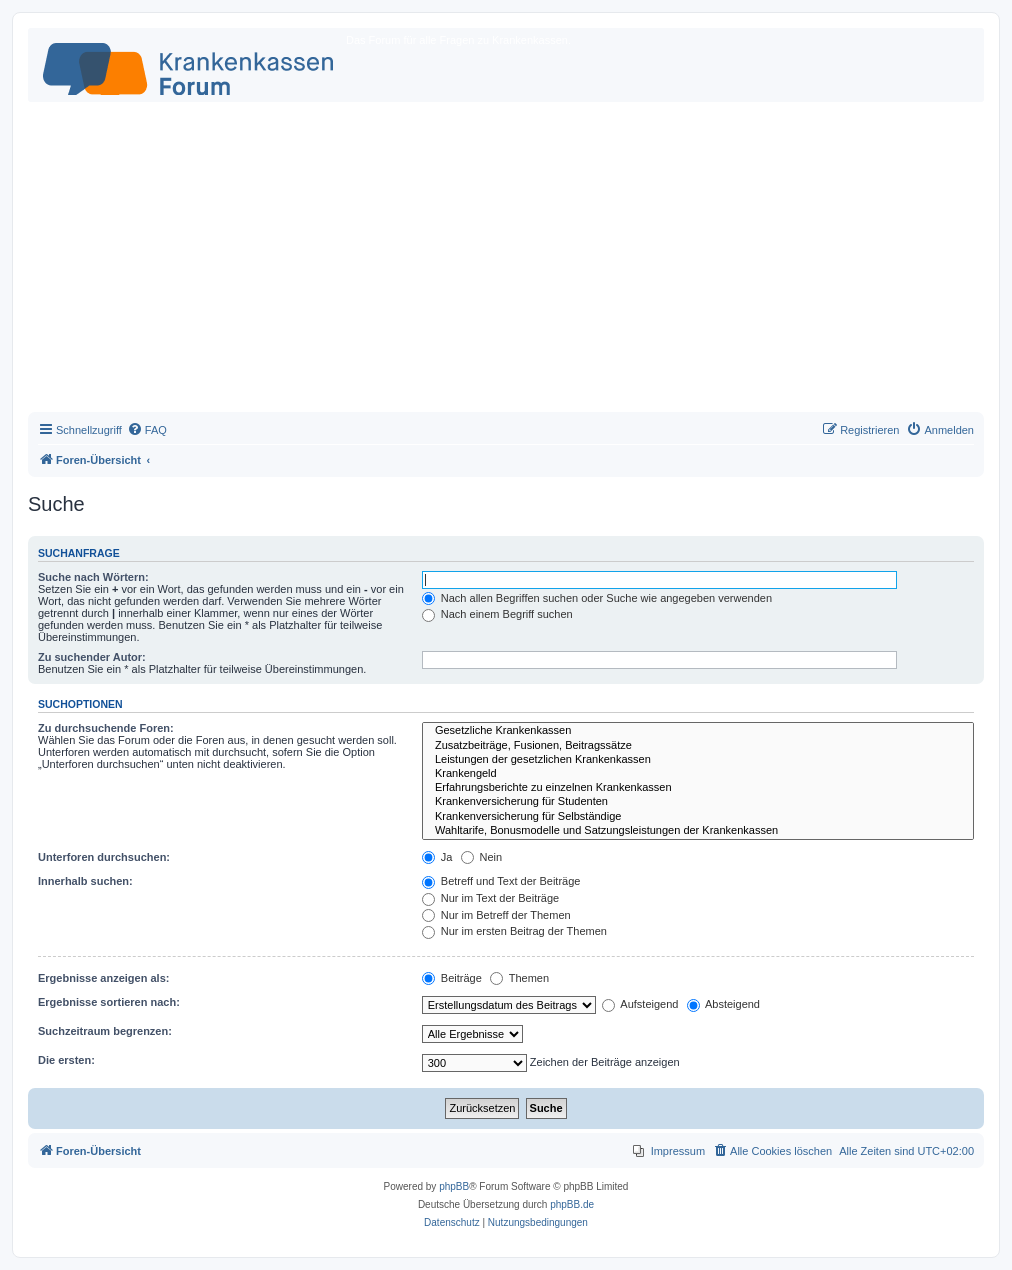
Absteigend (724, 1004)
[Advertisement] (506, 262)
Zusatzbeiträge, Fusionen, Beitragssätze (698, 746)
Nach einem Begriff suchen (497, 614)
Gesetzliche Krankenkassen (698, 731)
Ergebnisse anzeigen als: (103, 978)
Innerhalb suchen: (85, 881)
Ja (437, 857)
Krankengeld (698, 774)
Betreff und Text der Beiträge (501, 881)
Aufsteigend (640, 1004)
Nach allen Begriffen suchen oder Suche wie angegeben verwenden (597, 598)
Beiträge (452, 978)
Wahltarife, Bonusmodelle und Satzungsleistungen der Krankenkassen (698, 831)
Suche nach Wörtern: (93, 577)
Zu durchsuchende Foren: (106, 728)
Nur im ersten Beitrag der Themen (514, 931)
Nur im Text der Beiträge (490, 898)
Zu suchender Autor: (92, 657)
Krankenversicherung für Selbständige (698, 817)
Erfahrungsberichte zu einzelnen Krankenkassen (698, 788)
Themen (519, 978)
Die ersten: (66, 1060)
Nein (482, 857)
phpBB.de (572, 1204)
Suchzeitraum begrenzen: (105, 1031)
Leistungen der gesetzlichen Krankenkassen (698, 760)
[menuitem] (147, 430)
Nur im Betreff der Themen (496, 915)
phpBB (454, 1186)
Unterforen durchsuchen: (104, 857)
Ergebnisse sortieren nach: (109, 1002)
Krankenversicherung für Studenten (698, 802)
